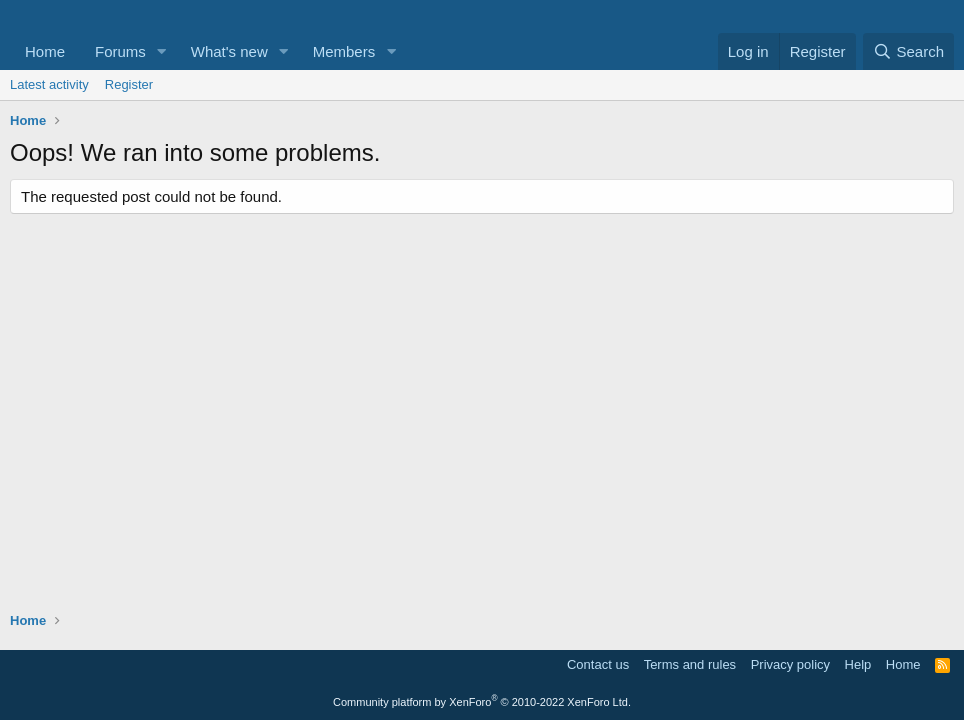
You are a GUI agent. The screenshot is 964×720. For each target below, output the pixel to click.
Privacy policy (790, 664)
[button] (162, 51)
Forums (120, 51)
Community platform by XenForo (482, 702)
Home (45, 51)
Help (858, 664)
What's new (229, 51)
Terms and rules (690, 664)
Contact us (598, 664)
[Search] (908, 51)
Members (344, 51)
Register (129, 84)
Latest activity (49, 84)
